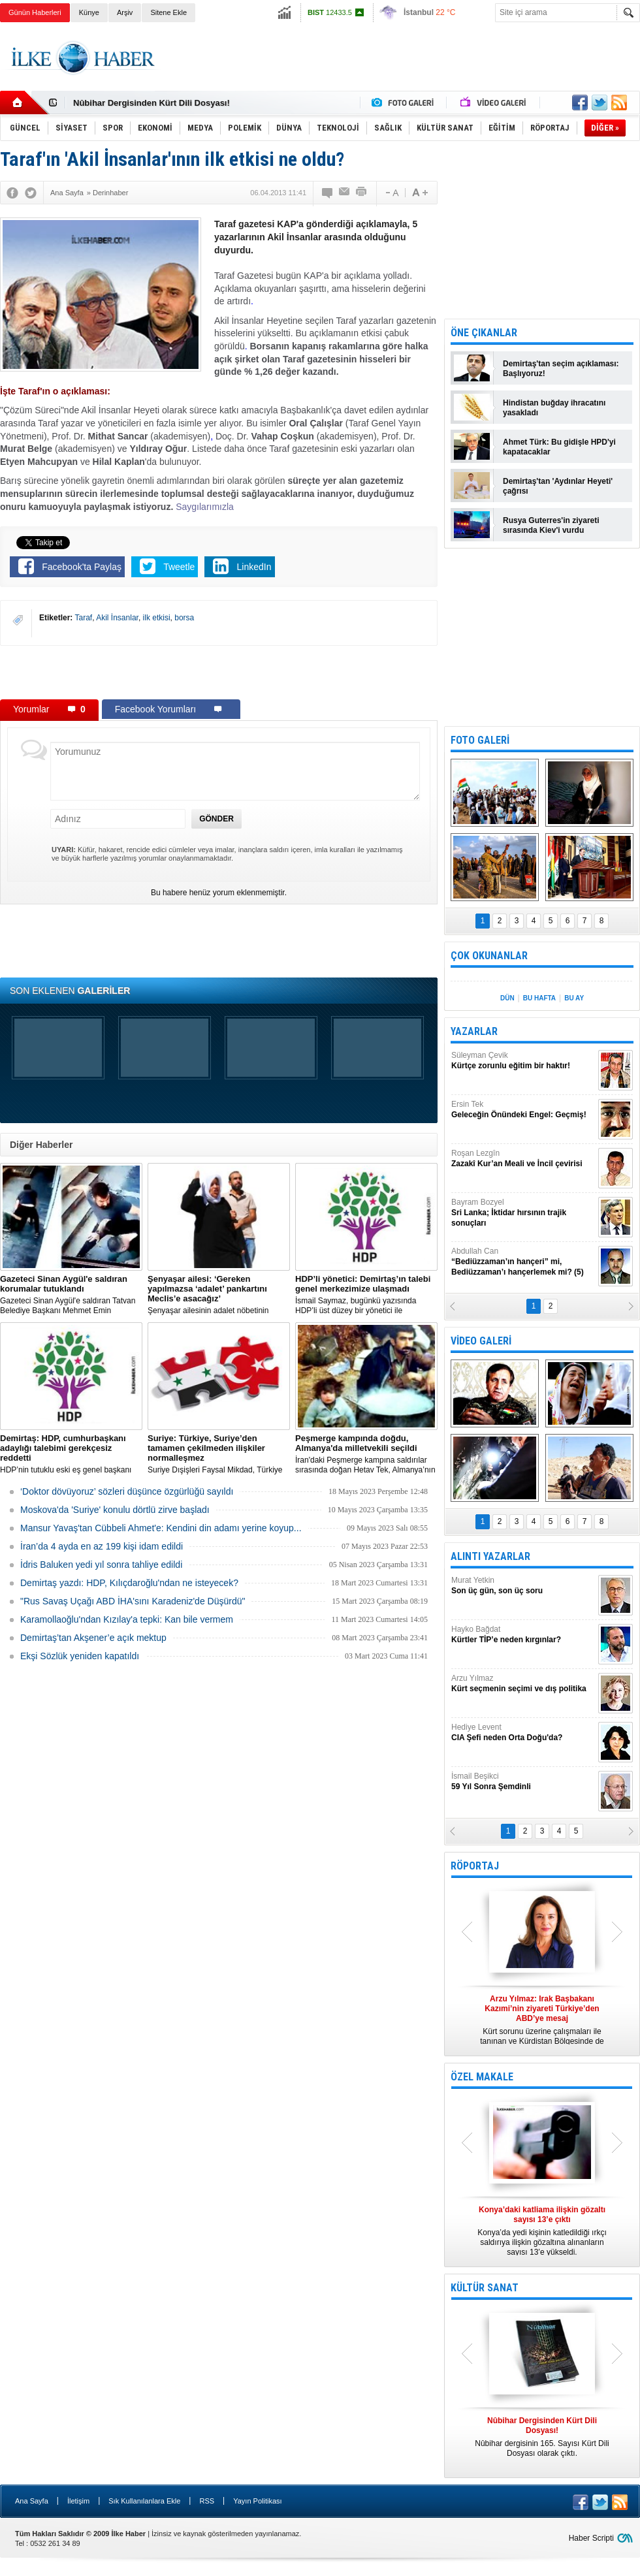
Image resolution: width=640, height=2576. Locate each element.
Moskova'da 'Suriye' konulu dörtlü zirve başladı (115, 1509)
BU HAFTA (539, 998)
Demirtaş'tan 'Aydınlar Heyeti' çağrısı (558, 486)
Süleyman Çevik (523, 1061)
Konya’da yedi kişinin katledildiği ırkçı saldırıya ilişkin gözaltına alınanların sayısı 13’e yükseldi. (542, 2231)
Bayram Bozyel (523, 1213)
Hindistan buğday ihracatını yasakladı (554, 407)
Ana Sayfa (31, 2501)
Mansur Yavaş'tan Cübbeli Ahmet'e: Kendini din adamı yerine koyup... (161, 1528)
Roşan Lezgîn (523, 1159)
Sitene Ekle (168, 12)
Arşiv (125, 12)
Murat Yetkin (523, 1586)
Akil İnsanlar (117, 617)
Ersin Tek (523, 1110)
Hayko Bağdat (523, 1635)
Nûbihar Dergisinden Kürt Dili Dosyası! (151, 103)
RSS (206, 2501)
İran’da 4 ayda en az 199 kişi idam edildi (101, 1546)
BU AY (574, 998)
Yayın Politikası (257, 2501)
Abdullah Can (523, 1262)
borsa (184, 617)
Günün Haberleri (34, 12)
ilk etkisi (156, 617)
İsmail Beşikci (523, 1782)
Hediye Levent (523, 1733)
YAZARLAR (474, 1031)
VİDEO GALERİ (481, 1341)
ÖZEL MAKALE (482, 2077)
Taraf (83, 617)
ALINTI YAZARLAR (490, 1556)
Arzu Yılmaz (523, 1684)
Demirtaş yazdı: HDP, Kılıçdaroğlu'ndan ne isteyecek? (129, 1583)
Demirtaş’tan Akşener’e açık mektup (93, 1637)
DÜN (507, 998)
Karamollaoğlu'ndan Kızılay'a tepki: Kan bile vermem (126, 1619)
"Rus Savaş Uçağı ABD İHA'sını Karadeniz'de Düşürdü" (132, 1601)
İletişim (78, 2501)
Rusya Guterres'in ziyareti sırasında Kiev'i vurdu (551, 525)
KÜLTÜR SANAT (485, 2288)
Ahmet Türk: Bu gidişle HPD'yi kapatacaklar (559, 446)
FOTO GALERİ (480, 740)
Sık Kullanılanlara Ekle (144, 2501)
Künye (89, 12)
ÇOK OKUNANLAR (489, 955)
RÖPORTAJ (475, 1866)
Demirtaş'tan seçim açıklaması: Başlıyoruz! (561, 368)
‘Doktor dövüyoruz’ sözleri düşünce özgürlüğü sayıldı (126, 1491)
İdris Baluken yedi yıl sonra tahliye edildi (101, 1564)
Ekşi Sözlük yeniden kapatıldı (79, 1656)
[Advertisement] (219, 672)
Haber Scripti (591, 2538)
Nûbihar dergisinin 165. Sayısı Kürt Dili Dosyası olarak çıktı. (542, 2437)
